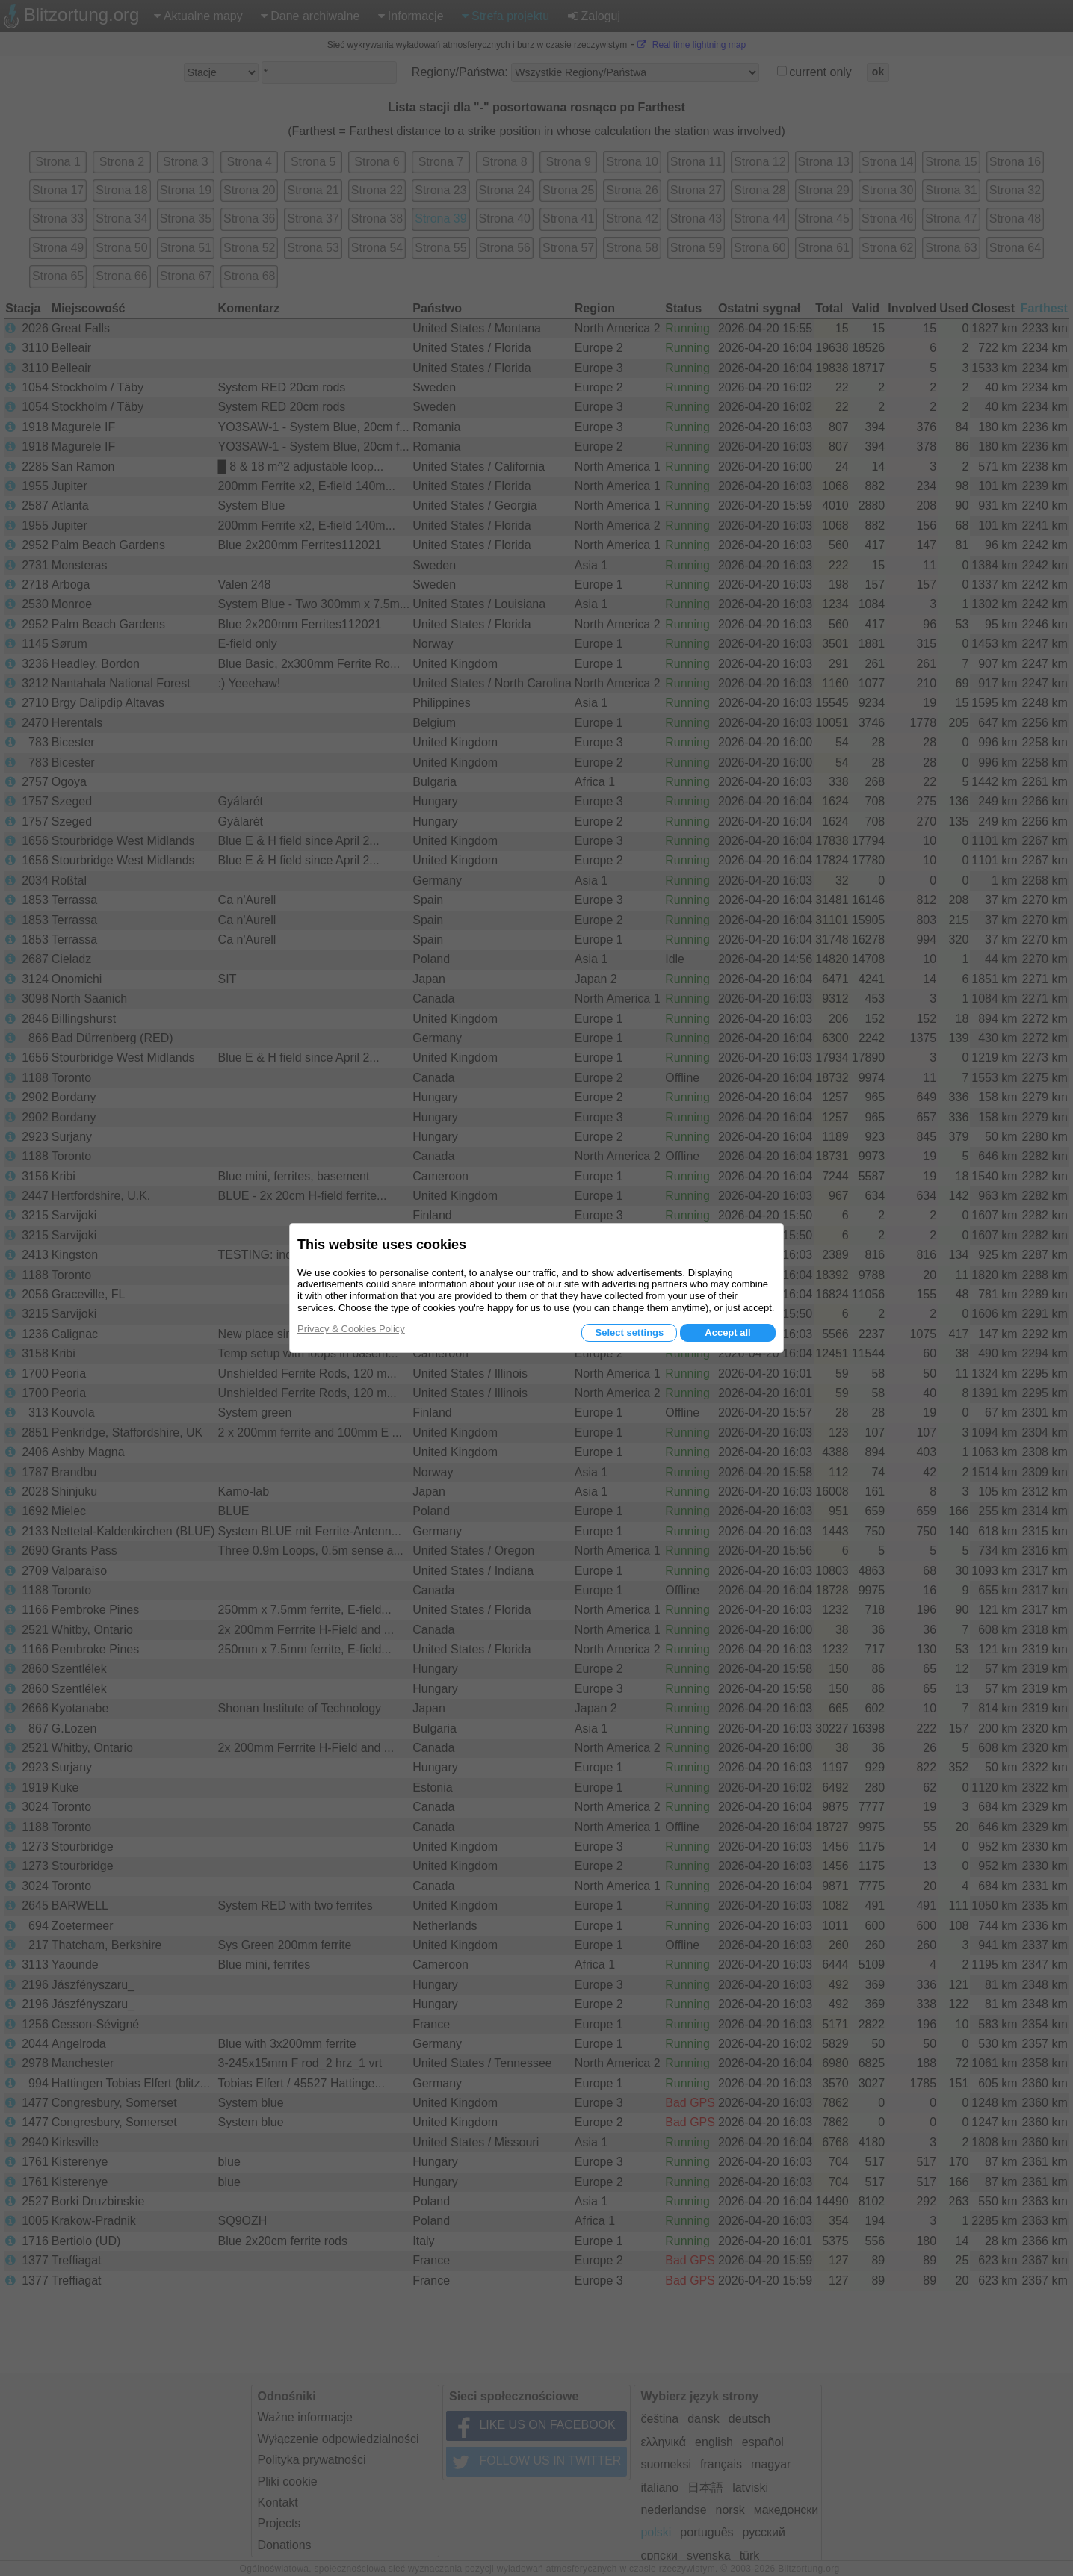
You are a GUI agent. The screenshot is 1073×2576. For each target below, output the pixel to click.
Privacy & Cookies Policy (351, 1328)
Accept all (727, 1332)
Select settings (629, 1332)
